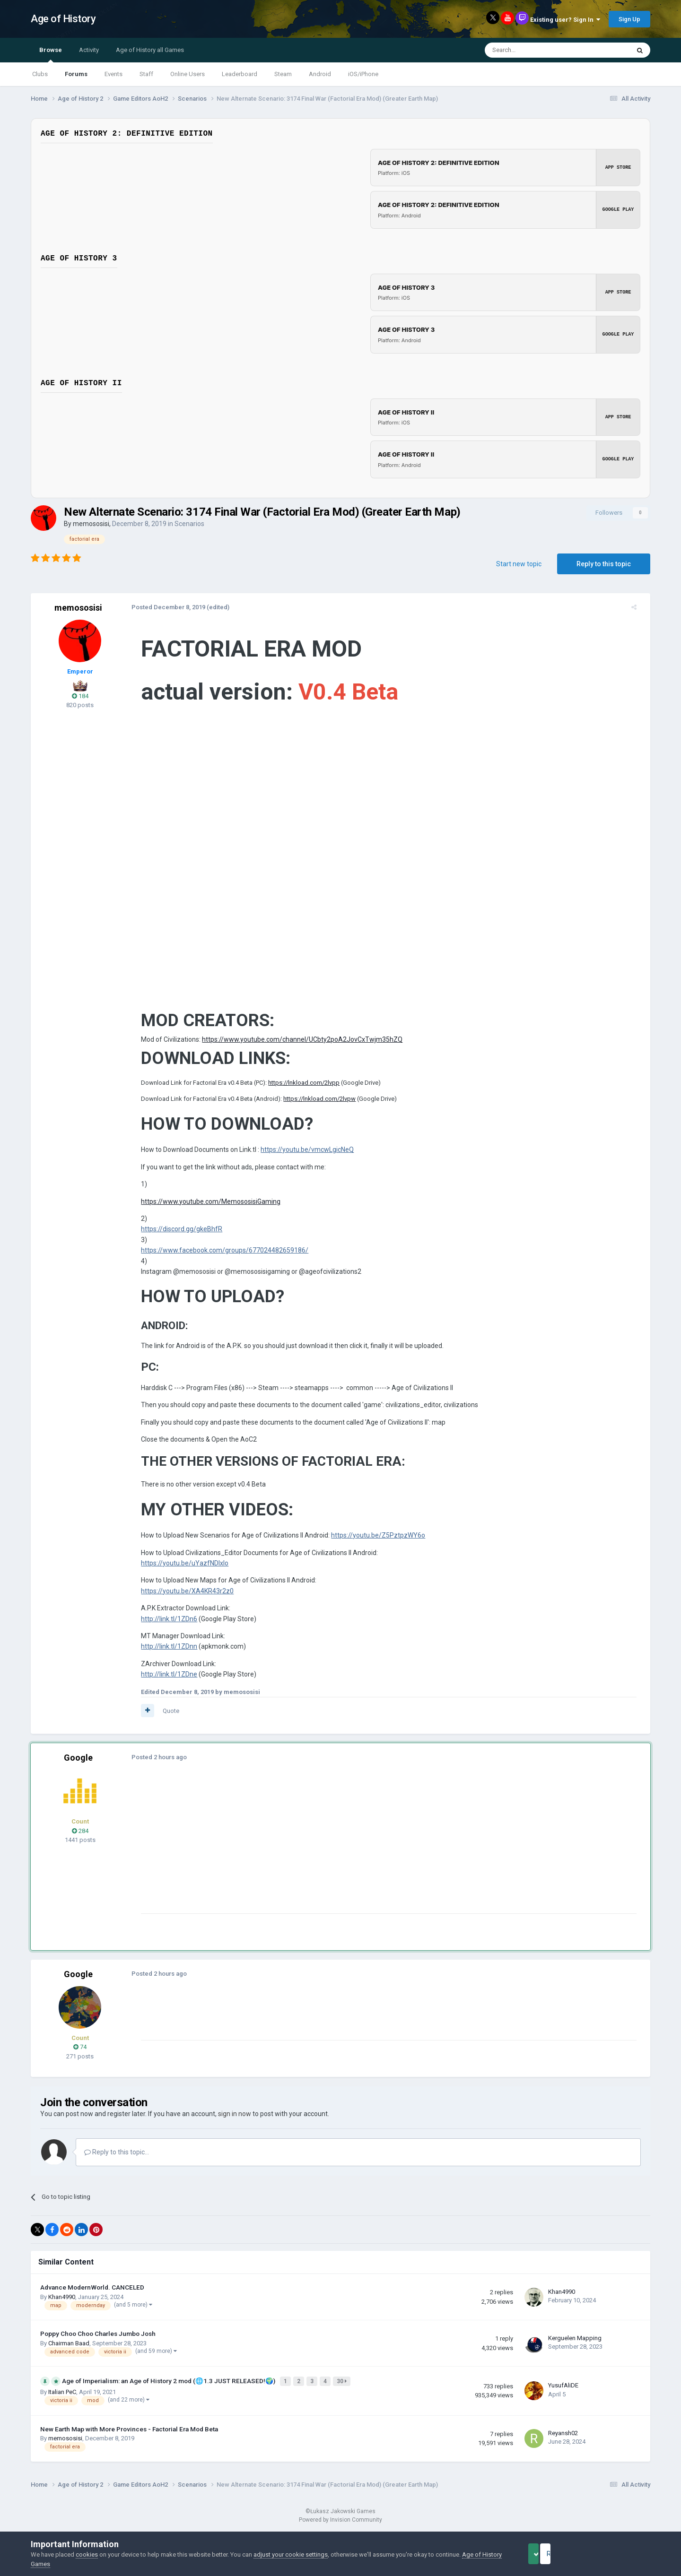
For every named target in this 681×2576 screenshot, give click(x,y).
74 (80, 2053)
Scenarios (189, 523)
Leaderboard (239, 74)
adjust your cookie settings (290, 2554)
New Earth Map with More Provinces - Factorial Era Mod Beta (129, 2434)
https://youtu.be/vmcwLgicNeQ (301, 1156)
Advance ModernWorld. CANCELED (92, 2294)
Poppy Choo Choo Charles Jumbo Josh (98, 2340)
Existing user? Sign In (565, 19)
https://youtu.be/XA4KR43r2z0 (181, 1598)
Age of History (63, 19)
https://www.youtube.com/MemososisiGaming (204, 1208)
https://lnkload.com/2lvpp (297, 1089)
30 (343, 2387)
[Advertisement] (307, 1854)
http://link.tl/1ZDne (163, 1681)
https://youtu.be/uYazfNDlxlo (178, 1570)
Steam (283, 74)
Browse (50, 54)
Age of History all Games (150, 49)
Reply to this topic (603, 564)
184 (80, 696)
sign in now (234, 2121)
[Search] (535, 50)
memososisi (91, 523)
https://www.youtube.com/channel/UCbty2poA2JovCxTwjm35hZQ (296, 1046)
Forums (76, 74)
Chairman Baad (68, 2350)
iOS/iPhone (363, 74)
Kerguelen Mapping (575, 2345)
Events (113, 74)
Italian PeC (62, 2396)
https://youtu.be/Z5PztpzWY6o (372, 1542)
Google (78, 1765)
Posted (162, 607)
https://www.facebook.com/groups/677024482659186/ (218, 1257)
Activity (89, 49)
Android (320, 74)
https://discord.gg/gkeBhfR (175, 1236)
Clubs (40, 74)
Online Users (187, 74)
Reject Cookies (617, 2554)
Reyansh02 (563, 2437)
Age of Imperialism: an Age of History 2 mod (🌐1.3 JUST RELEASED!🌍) (169, 2387)
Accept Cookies (546, 2554)
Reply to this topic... (116, 2159)
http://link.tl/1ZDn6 (163, 1626)
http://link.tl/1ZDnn (163, 1653)
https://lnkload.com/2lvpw (313, 1105)
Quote (165, 1717)
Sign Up (629, 19)
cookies (87, 2554)
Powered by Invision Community (340, 2524)
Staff (146, 74)
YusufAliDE (563, 2391)
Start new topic (518, 564)
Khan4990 (61, 2304)
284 (80, 1837)
